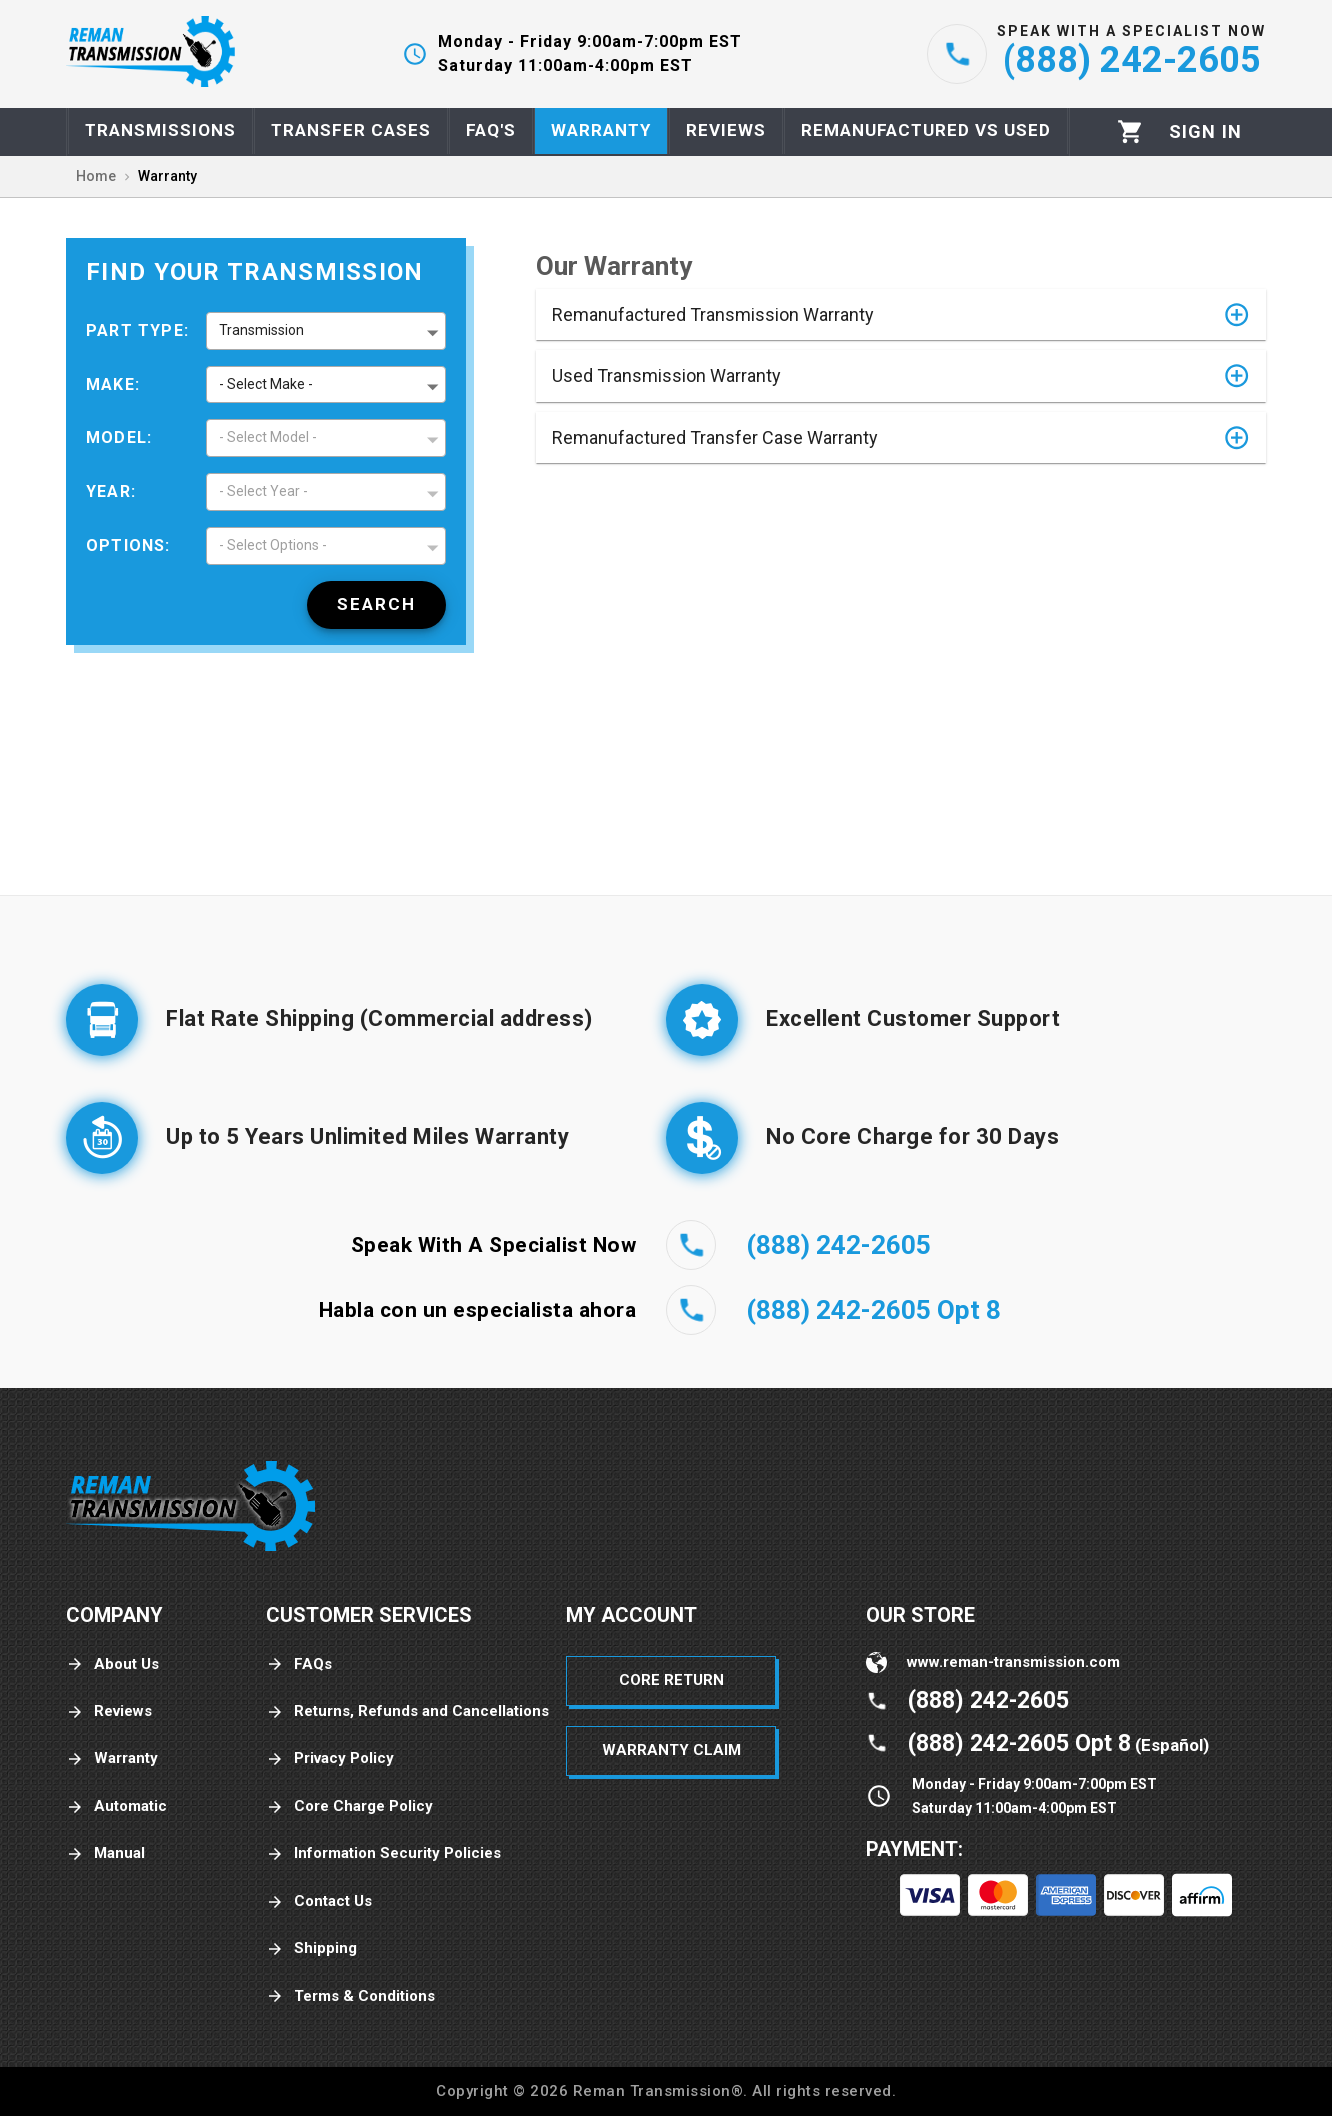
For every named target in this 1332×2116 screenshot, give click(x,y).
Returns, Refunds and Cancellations (407, 1711)
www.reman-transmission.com (1013, 1662)
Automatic (116, 1806)
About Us (112, 1664)
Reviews (109, 1711)
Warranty (112, 1758)
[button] (901, 314)
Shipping (311, 1948)
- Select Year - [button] (263, 491)
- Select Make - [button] (266, 384)
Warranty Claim (671, 1750)
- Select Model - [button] (268, 437)
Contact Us (319, 1901)
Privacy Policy (330, 1758)
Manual (105, 1853)
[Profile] (1205, 132)
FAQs (299, 1664)
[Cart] (1130, 131)
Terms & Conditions (350, 1996)
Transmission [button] (261, 330)
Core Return (671, 1680)
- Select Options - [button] (273, 545)
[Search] (376, 605)
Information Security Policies (383, 1853)
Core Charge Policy (349, 1806)
